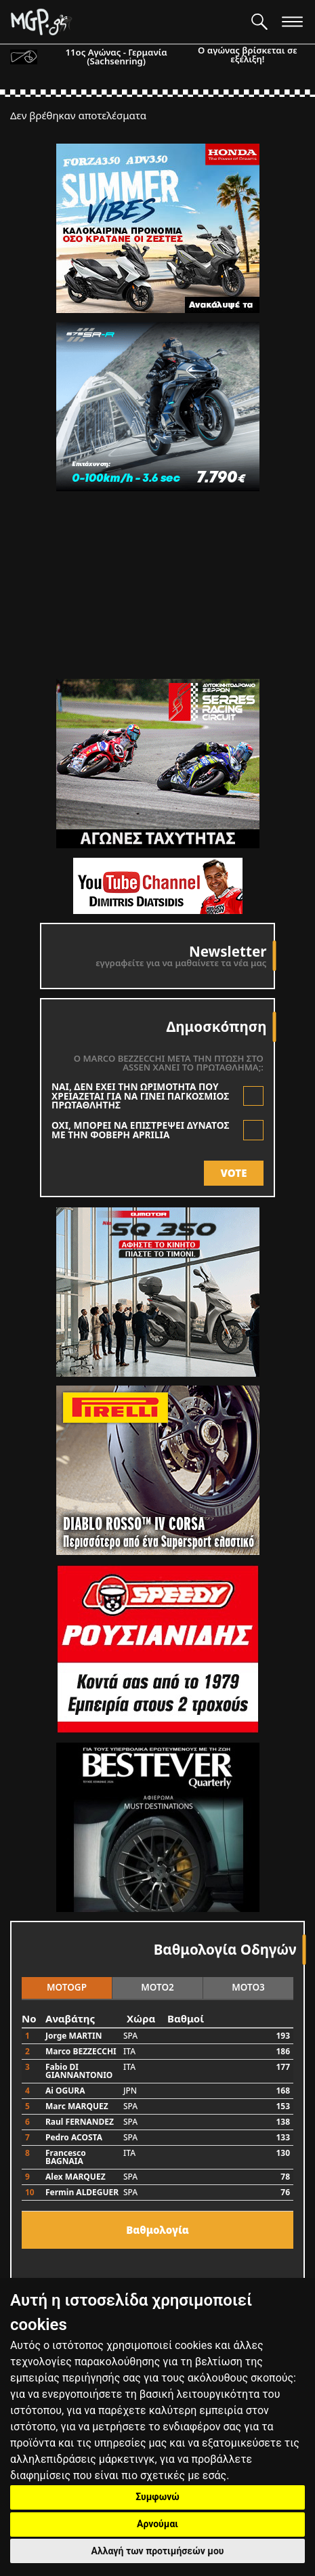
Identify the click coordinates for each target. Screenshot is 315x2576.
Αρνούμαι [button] (157, 2523)
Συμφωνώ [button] (157, 2496)
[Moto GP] (125, 21)
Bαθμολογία (157, 2230)
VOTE (234, 1173)
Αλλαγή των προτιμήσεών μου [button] (157, 2551)
